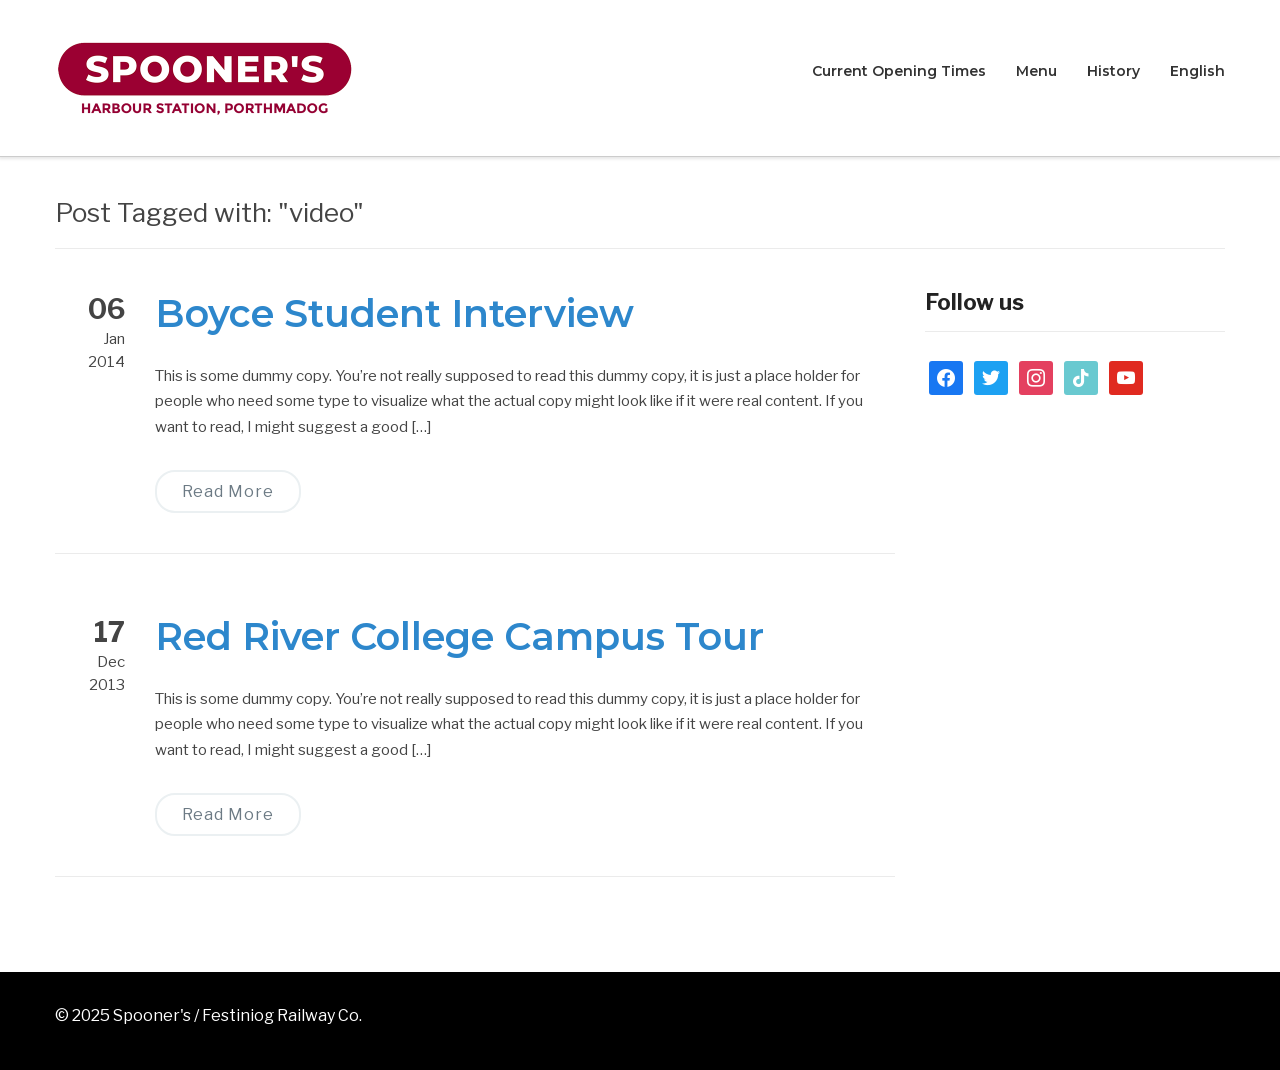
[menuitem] (1197, 72)
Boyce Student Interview (394, 313)
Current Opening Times (899, 71)
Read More (228, 491)
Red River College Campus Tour (459, 636)
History (1113, 71)
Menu (1036, 71)
